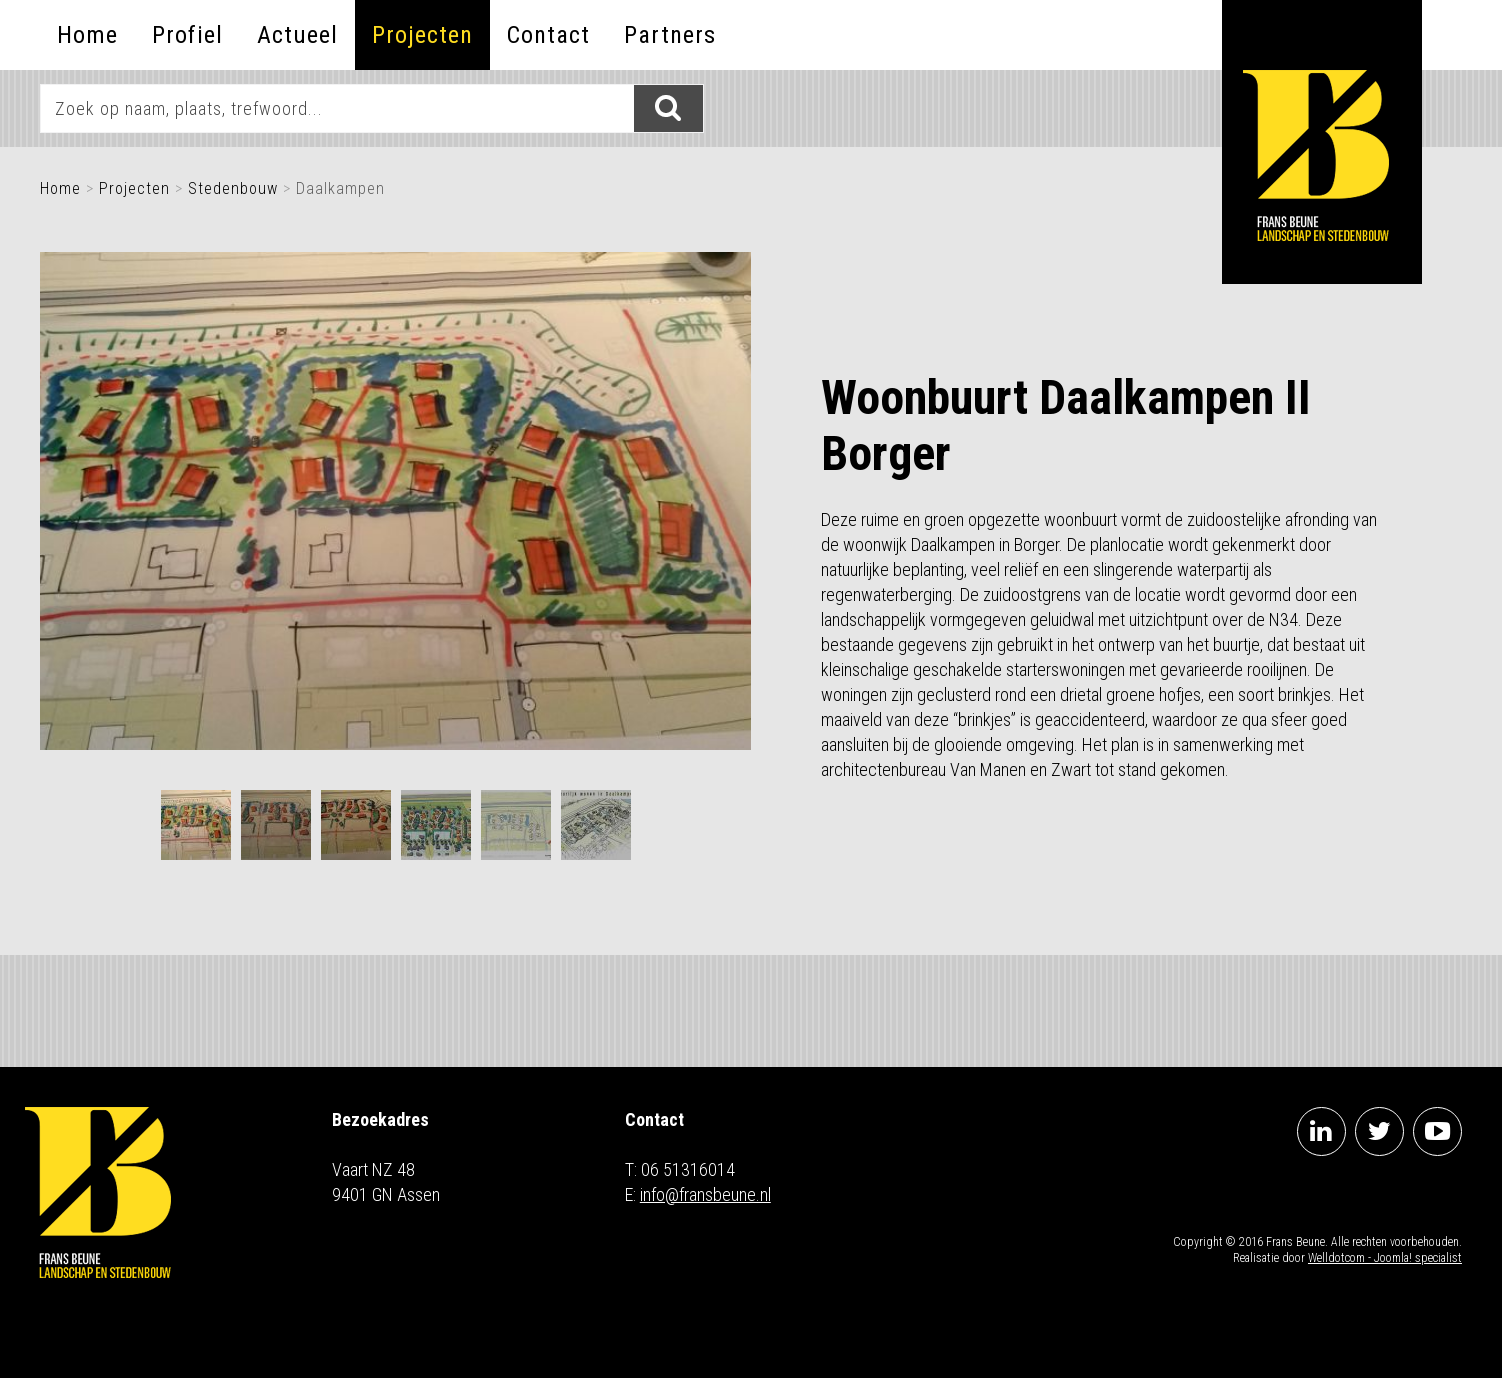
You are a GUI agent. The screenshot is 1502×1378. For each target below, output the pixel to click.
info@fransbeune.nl (705, 1194)
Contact (548, 35)
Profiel (187, 35)
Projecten (422, 35)
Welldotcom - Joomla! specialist (1385, 1258)
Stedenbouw (233, 188)
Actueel (297, 35)
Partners (670, 35)
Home (87, 35)
